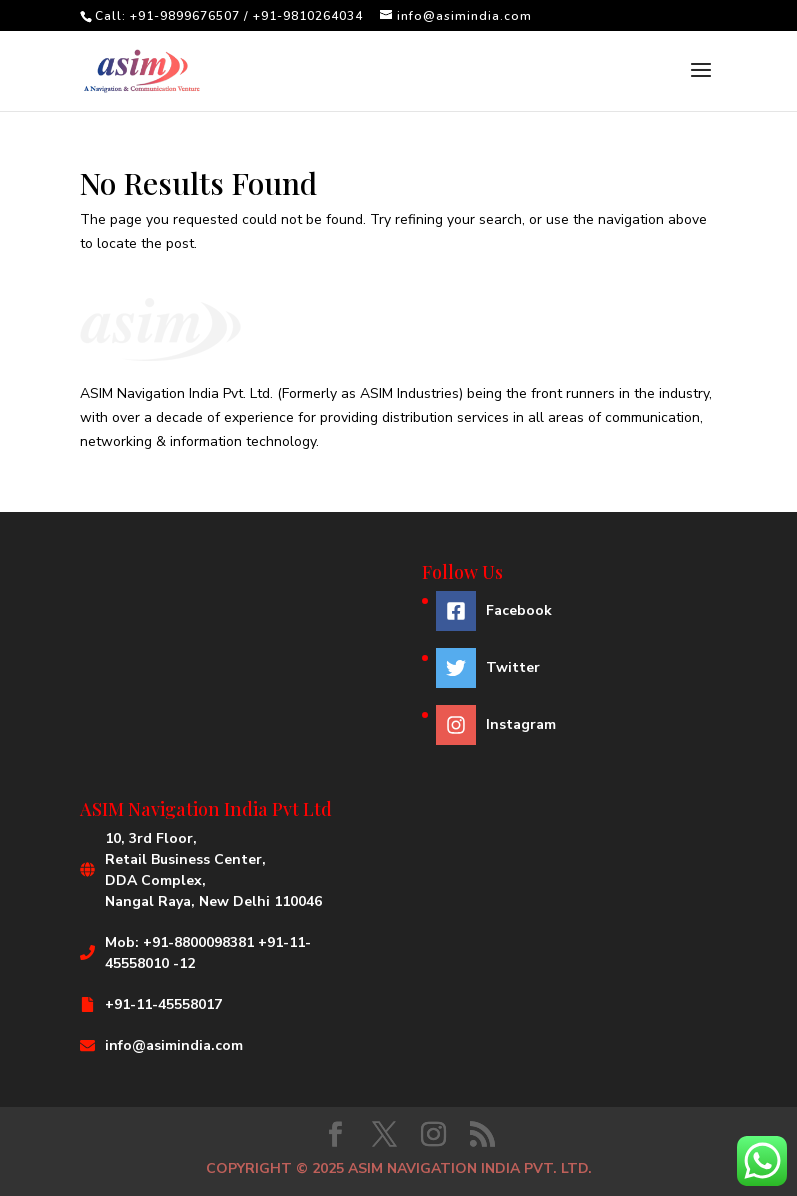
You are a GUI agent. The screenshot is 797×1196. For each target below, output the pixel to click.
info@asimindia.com (174, 1045)
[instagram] (496, 725)
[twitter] (496, 673)
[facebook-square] (496, 616)
